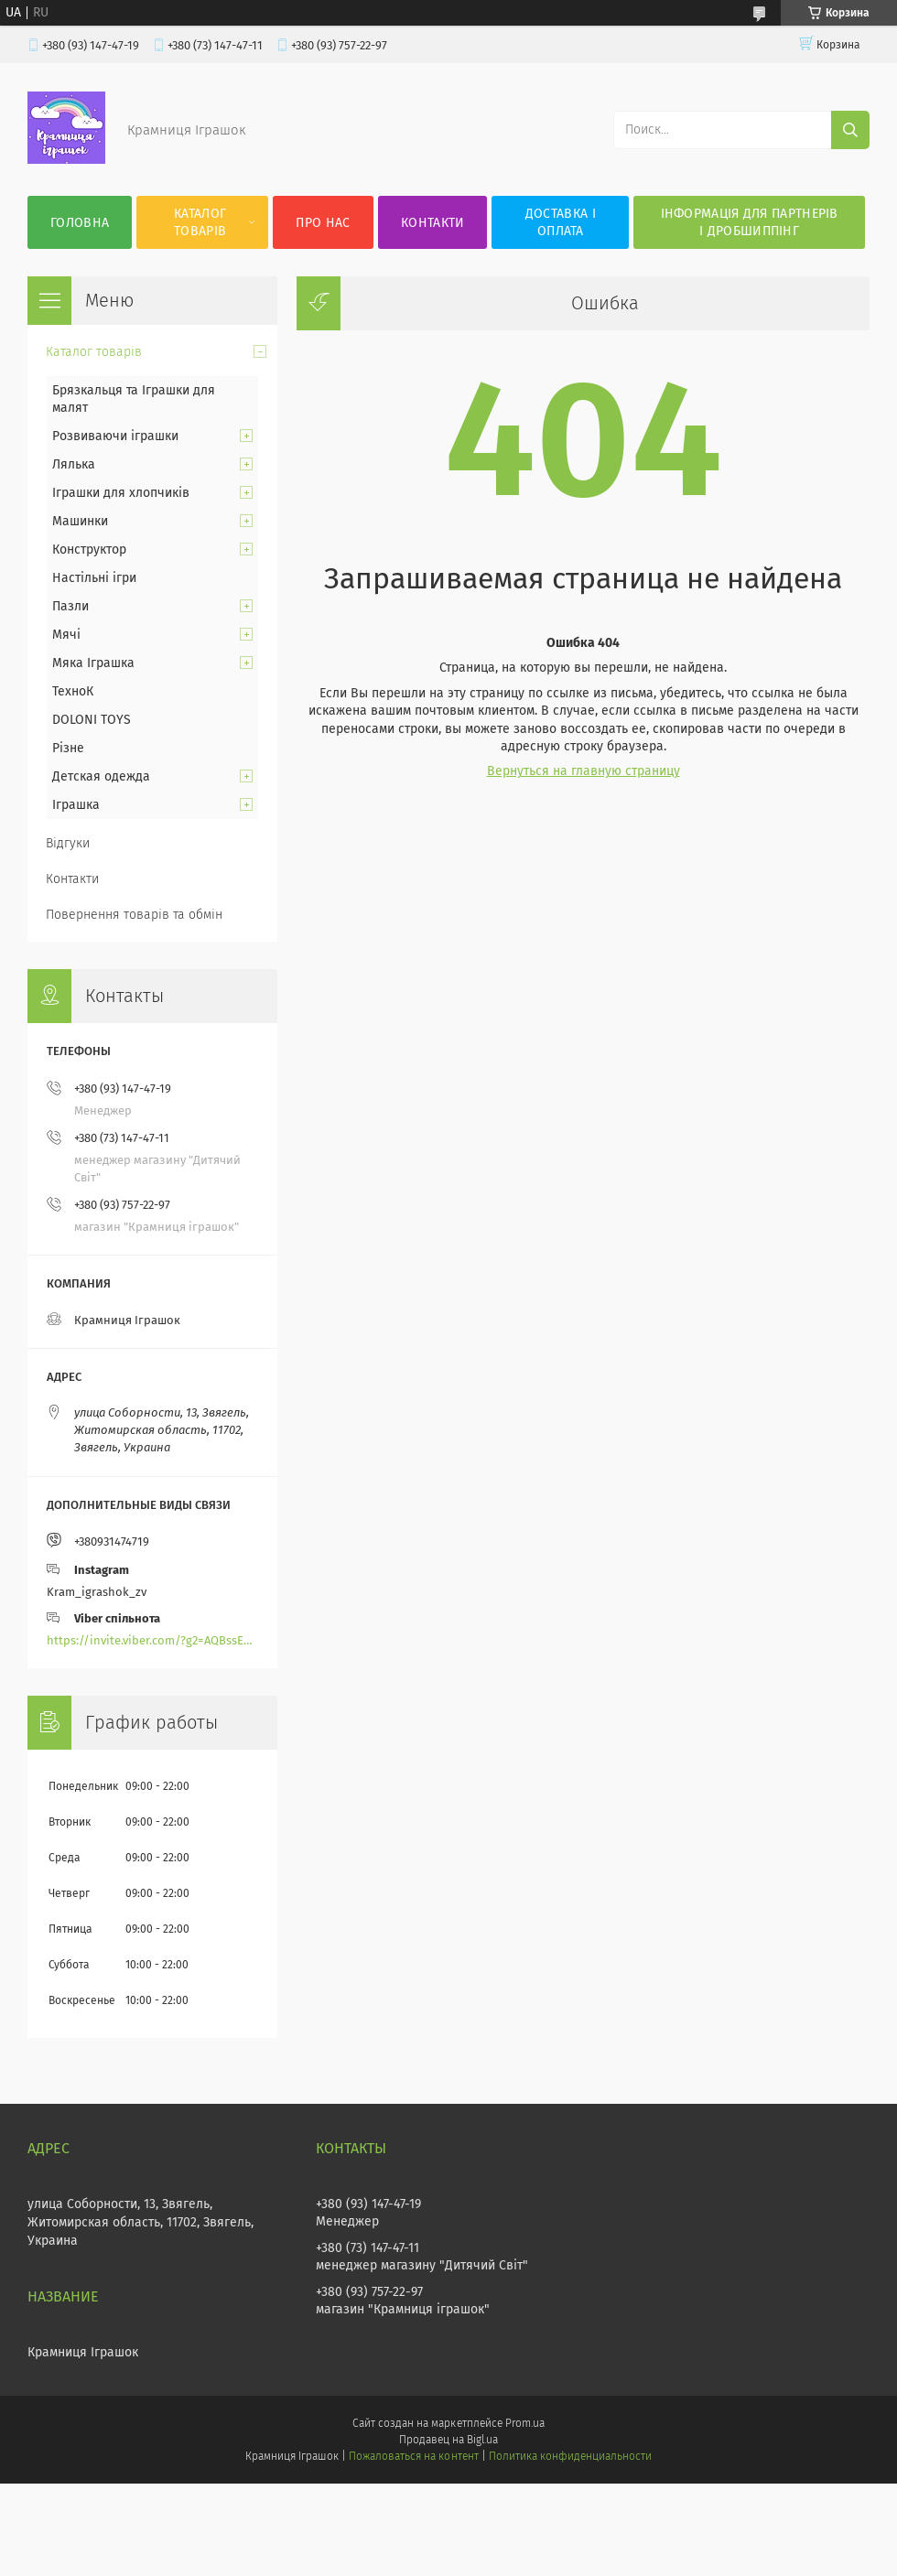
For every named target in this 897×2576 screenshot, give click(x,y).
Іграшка (76, 805)
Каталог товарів (200, 222)
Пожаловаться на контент (413, 2456)
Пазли (70, 606)
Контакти (432, 223)
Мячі (66, 634)
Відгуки (68, 843)
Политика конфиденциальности (570, 2456)
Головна (79, 223)
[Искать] (850, 130)
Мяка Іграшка (93, 663)
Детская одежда (101, 776)
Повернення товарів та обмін (134, 914)
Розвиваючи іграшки (115, 436)
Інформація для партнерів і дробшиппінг (749, 222)
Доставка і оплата (560, 222)
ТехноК (72, 691)
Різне (68, 748)
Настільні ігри (94, 578)
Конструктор (89, 549)
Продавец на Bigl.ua (448, 2439)
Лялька (73, 464)
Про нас (323, 223)
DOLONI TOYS (91, 720)
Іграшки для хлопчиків (120, 493)
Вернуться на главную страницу (583, 771)
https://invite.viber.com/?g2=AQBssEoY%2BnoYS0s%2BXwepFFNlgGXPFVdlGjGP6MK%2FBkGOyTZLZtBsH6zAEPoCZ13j (152, 1640)
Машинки (80, 521)
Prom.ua (525, 2423)
